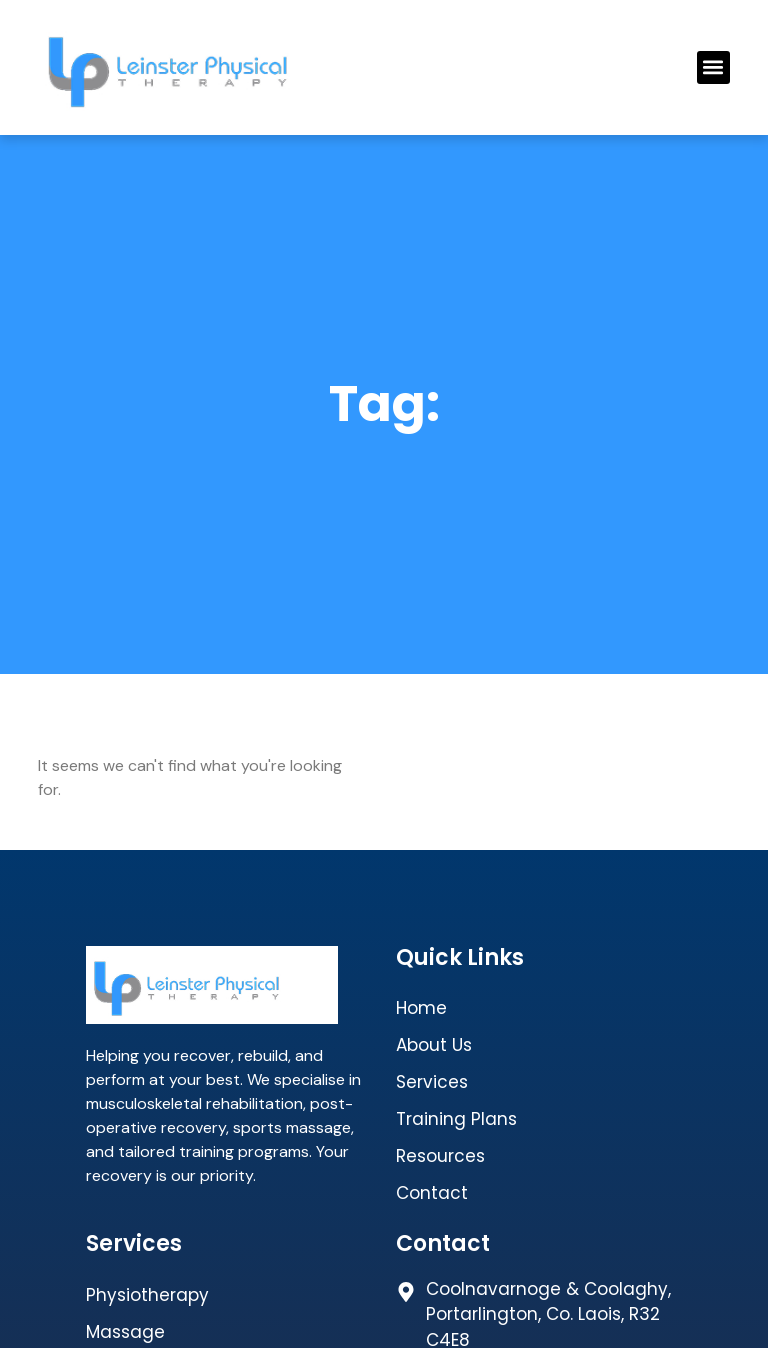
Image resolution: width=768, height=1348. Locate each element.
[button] (713, 67)
